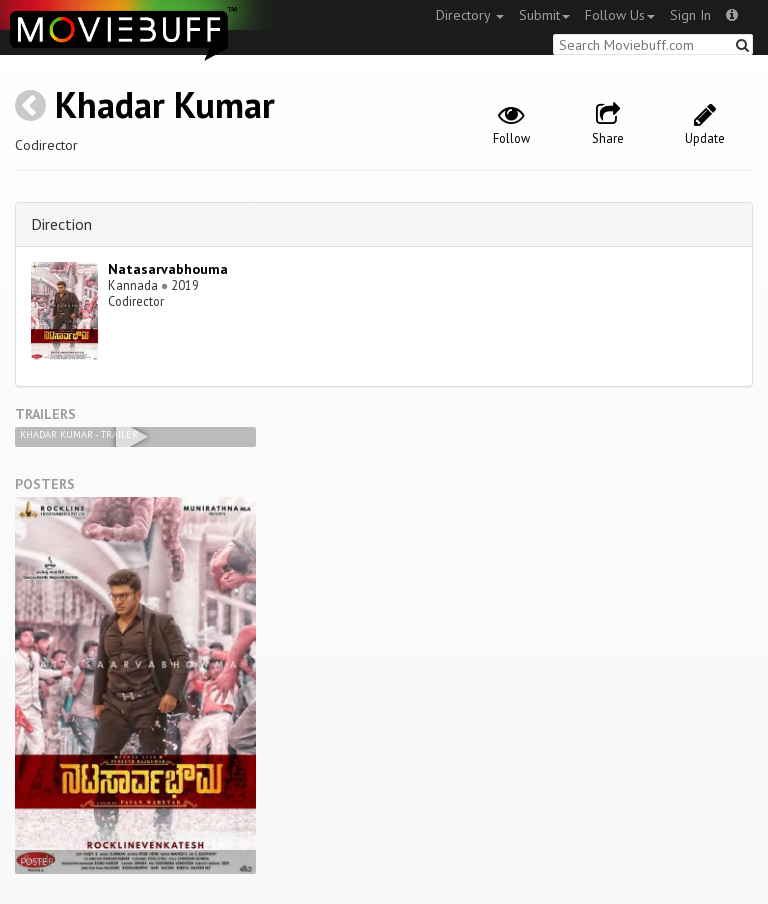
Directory (470, 15)
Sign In (690, 15)
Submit (544, 15)
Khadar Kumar (165, 104)
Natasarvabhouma (168, 269)
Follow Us (620, 15)
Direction (61, 224)
